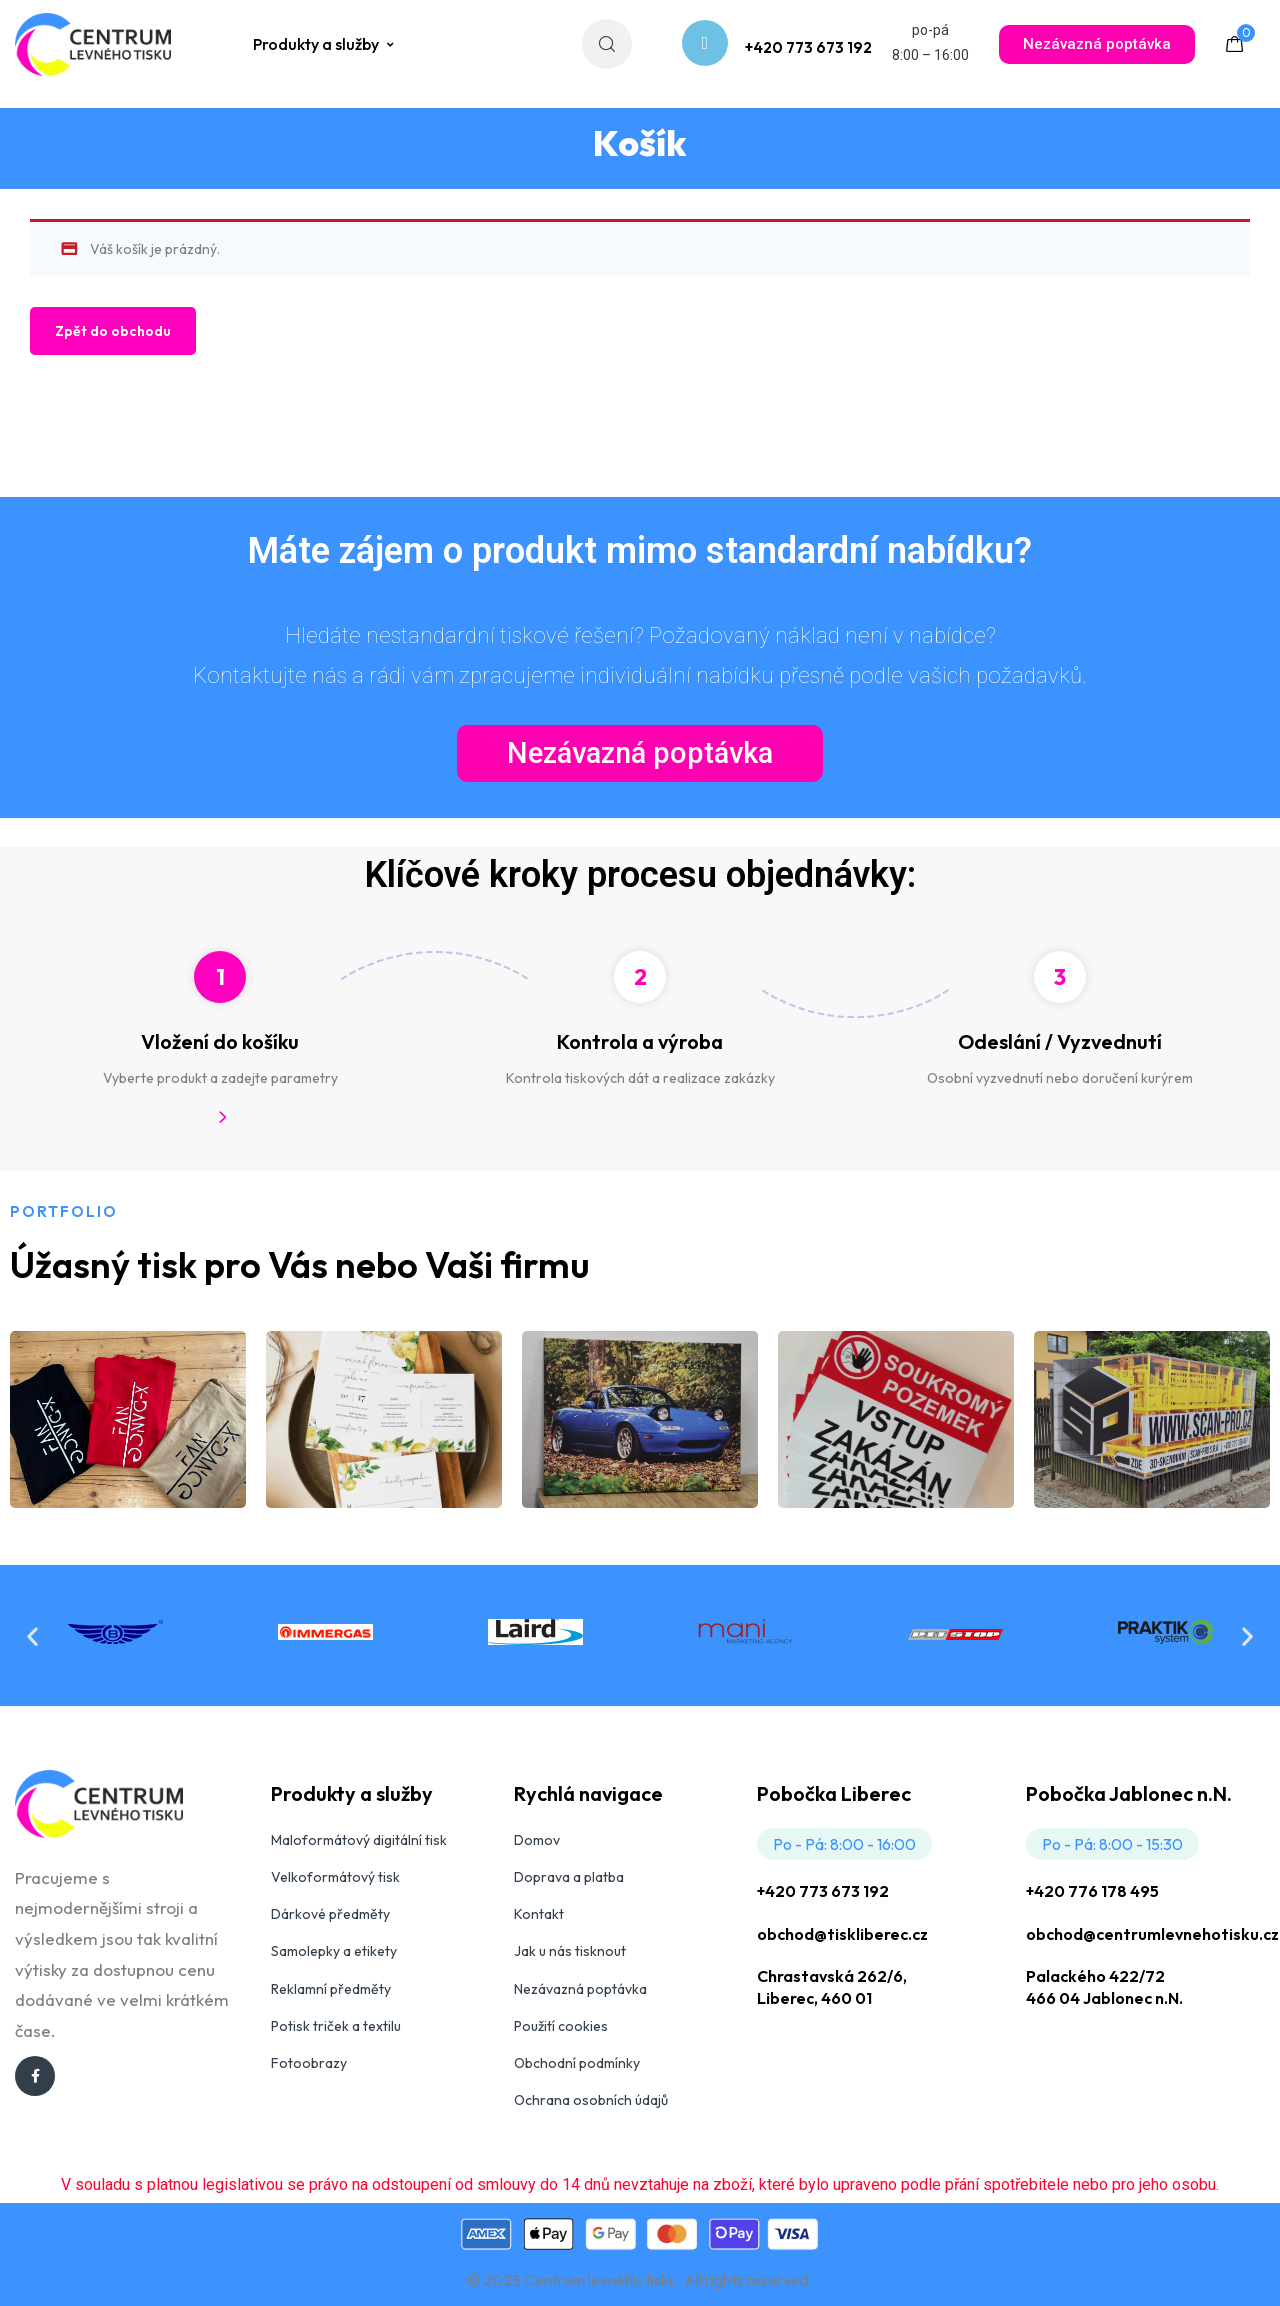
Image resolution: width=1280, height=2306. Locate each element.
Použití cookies (561, 2026)
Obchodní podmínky (577, 2063)
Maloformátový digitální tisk (359, 1840)
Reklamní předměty (331, 1989)
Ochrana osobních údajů (591, 2100)
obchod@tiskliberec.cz (842, 1934)
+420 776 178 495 (1092, 1891)
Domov (537, 1840)
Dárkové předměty (330, 1914)
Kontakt (539, 1914)
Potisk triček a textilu (336, 2026)
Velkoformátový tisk (335, 1877)
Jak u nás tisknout (570, 1951)
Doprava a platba (569, 1877)
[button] (32, 1635)
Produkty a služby (324, 44)
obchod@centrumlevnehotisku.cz (1152, 1934)
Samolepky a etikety (334, 1951)
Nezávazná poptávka (580, 1989)
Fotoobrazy (309, 2063)
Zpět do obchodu (113, 331)
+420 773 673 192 (823, 1891)
